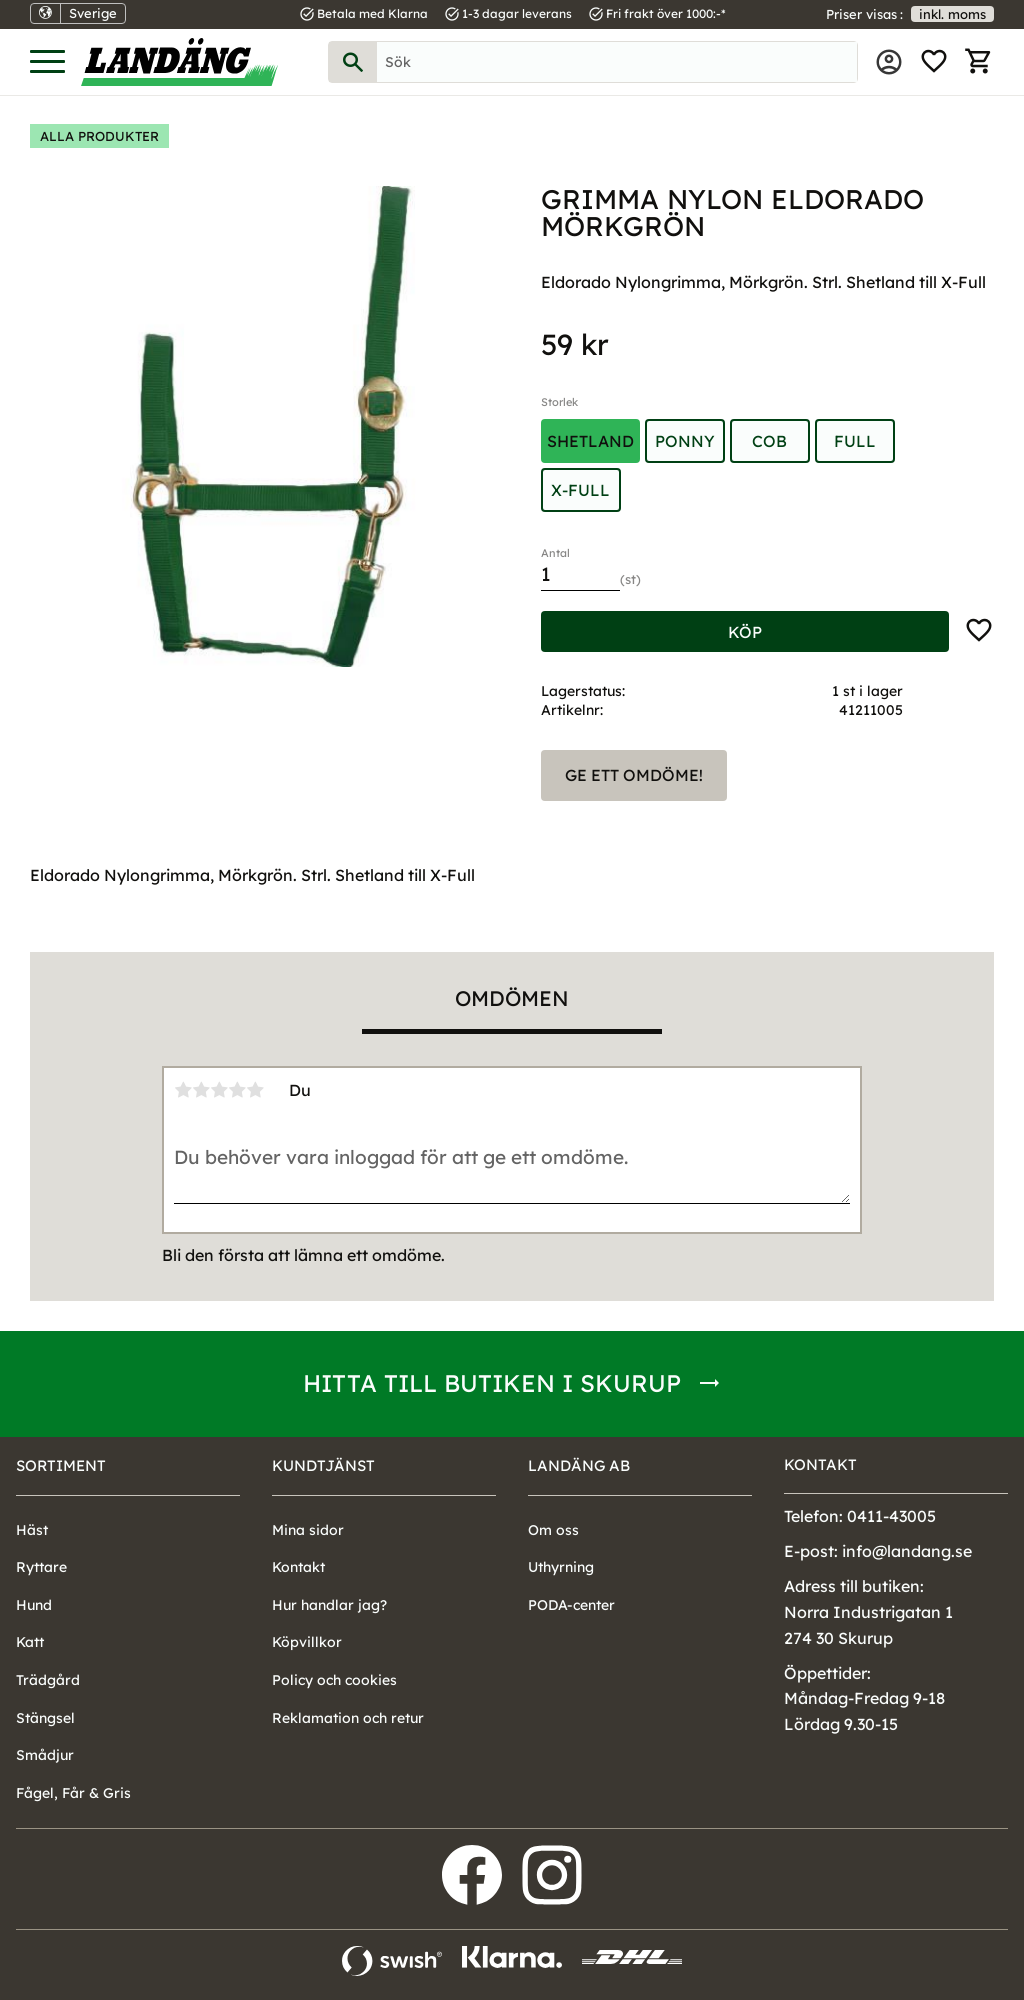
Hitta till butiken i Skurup (492, 1383)
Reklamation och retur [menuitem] (348, 1718)
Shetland (590, 441)
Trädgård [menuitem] (48, 1680)
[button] (47, 62)
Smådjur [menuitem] (45, 1755)
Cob (769, 441)
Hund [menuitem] (34, 1605)
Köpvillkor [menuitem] (307, 1642)
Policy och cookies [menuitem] (334, 1680)
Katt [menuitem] (30, 1642)
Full (855, 441)
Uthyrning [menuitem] (561, 1567)
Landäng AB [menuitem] (579, 1465)
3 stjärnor (219, 1090)
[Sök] (353, 62)
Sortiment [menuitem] (61, 1465)
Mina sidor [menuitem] (889, 62)
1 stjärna (183, 1090)
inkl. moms (952, 14)
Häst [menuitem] (32, 1530)
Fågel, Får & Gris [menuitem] (73, 1793)
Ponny (685, 441)
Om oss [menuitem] (553, 1530)
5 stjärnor (255, 1090)
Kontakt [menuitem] (298, 1567)
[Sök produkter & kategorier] (617, 62)
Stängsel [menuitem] (45, 1718)
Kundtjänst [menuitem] (323, 1465)
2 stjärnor (201, 1090)
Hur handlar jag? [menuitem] (329, 1605)
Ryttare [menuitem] (41, 1567)
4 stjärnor (237, 1090)
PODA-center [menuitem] (571, 1605)
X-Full (580, 490)
